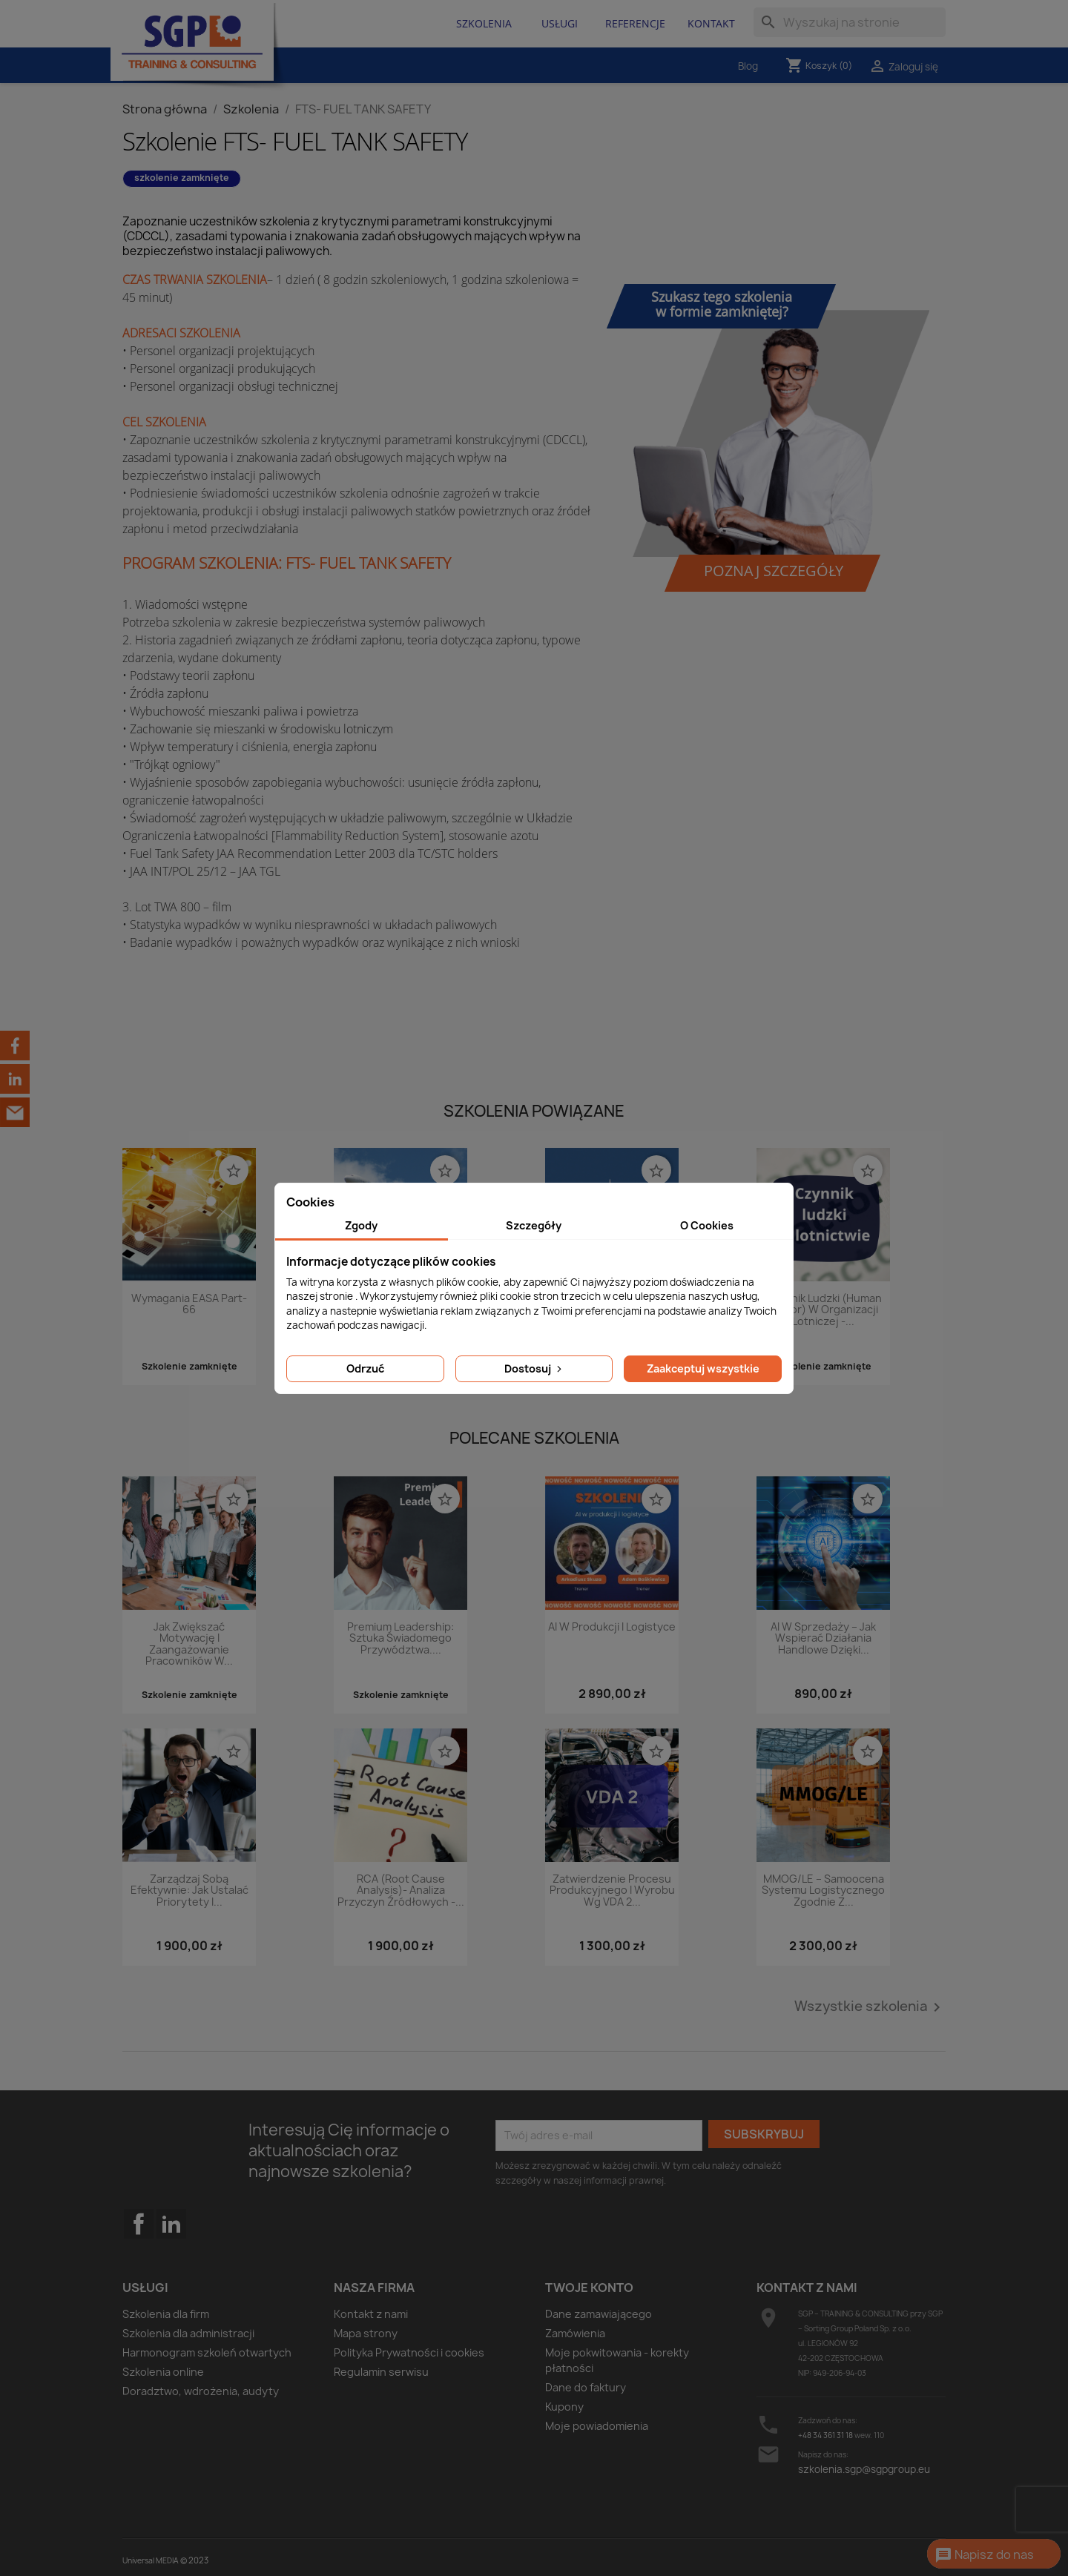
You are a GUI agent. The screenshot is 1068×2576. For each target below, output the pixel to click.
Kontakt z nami (371, 2314)
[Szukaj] (850, 22)
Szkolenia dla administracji (188, 2333)
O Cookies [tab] (707, 1225)
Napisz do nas (984, 2555)
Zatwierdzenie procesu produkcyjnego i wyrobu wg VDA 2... (612, 1891)
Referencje (635, 23)
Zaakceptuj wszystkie (703, 1368)
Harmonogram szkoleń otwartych (206, 2352)
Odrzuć (365, 1368)
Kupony (564, 2407)
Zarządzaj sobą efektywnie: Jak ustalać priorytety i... (189, 1891)
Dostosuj (534, 1368)
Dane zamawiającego (598, 2314)
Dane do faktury (585, 2387)
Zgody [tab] (361, 1225)
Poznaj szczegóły (773, 571)
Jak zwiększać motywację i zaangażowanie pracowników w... (189, 1644)
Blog (748, 66)
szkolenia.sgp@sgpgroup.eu (864, 2469)
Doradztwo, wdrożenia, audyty (200, 2391)
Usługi (559, 23)
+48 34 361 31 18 (825, 2435)
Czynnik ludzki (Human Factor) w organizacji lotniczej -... (823, 1310)
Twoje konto (589, 2287)
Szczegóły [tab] (533, 1225)
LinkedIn (171, 2224)
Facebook (139, 2253)
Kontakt (711, 23)
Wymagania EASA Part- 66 (189, 1304)
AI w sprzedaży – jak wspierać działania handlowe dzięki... (823, 1639)
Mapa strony (366, 2333)
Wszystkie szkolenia (870, 2007)
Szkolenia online (163, 2372)
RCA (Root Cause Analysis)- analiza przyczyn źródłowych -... (400, 1891)
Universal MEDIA (150, 2560)
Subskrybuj (764, 2134)
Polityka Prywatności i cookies (409, 2352)
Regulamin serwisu (381, 2372)
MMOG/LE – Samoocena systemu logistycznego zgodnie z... (823, 1891)
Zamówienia (575, 2333)
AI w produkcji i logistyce (612, 1627)
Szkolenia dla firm (165, 2314)
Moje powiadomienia (596, 2426)
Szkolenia (484, 23)
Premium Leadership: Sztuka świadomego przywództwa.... (400, 1639)
